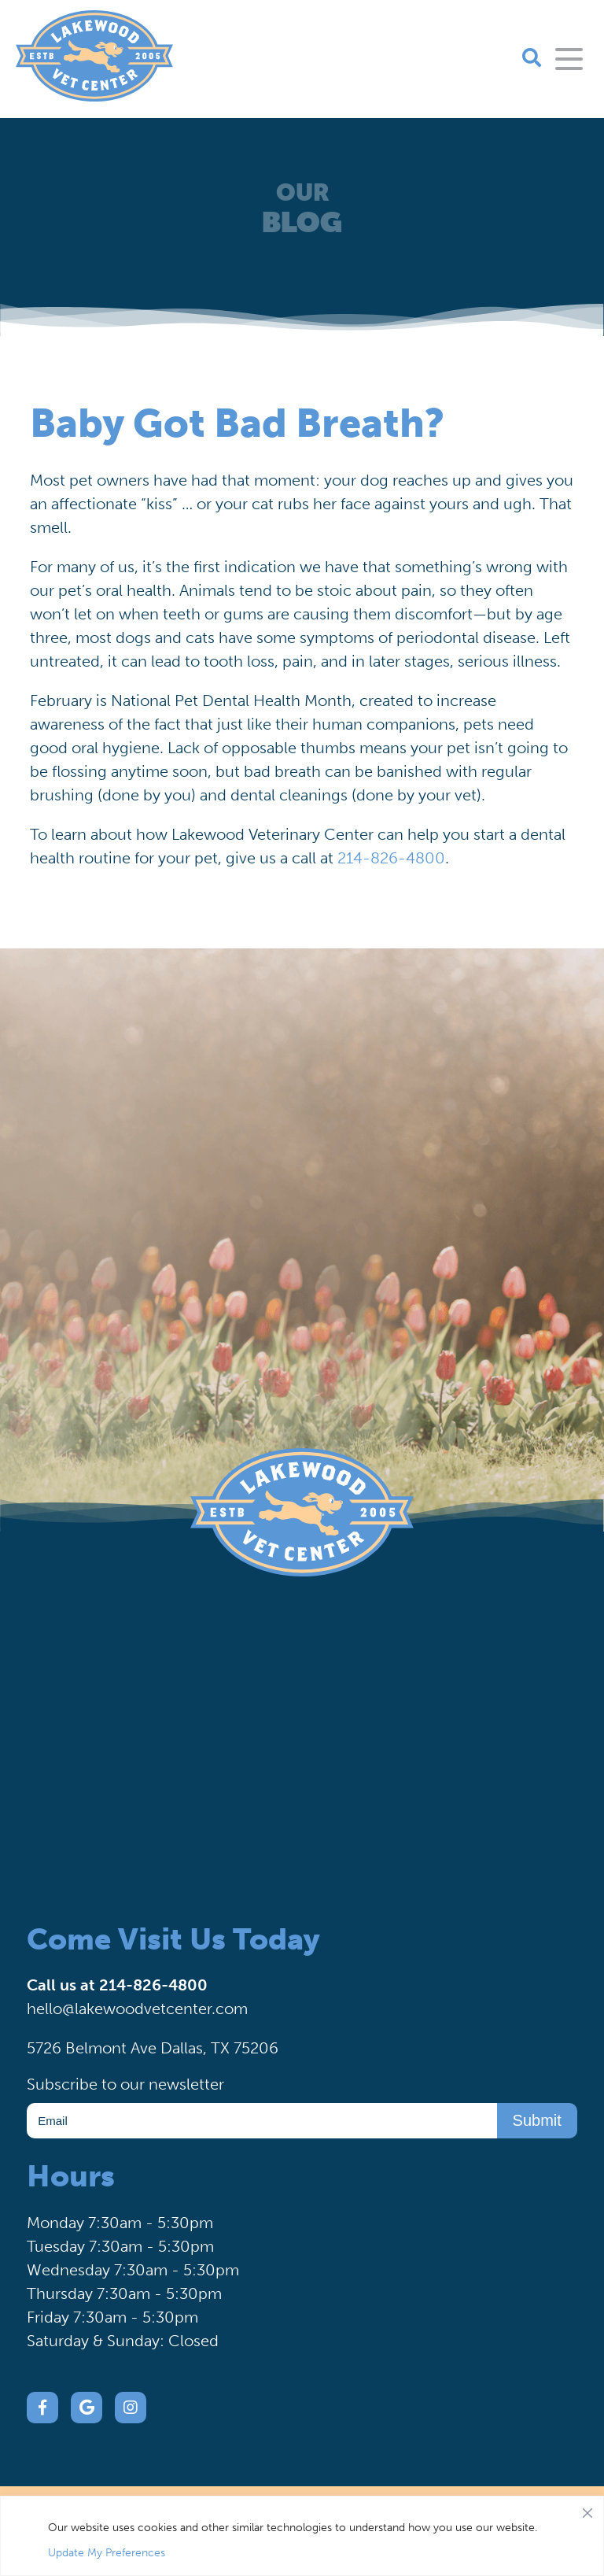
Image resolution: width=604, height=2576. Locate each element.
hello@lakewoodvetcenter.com (137, 2008)
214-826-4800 (391, 857)
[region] (302, 2536)
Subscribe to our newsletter (125, 2084)
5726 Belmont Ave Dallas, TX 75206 (152, 2047)
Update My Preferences (106, 2552)
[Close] (587, 2509)
